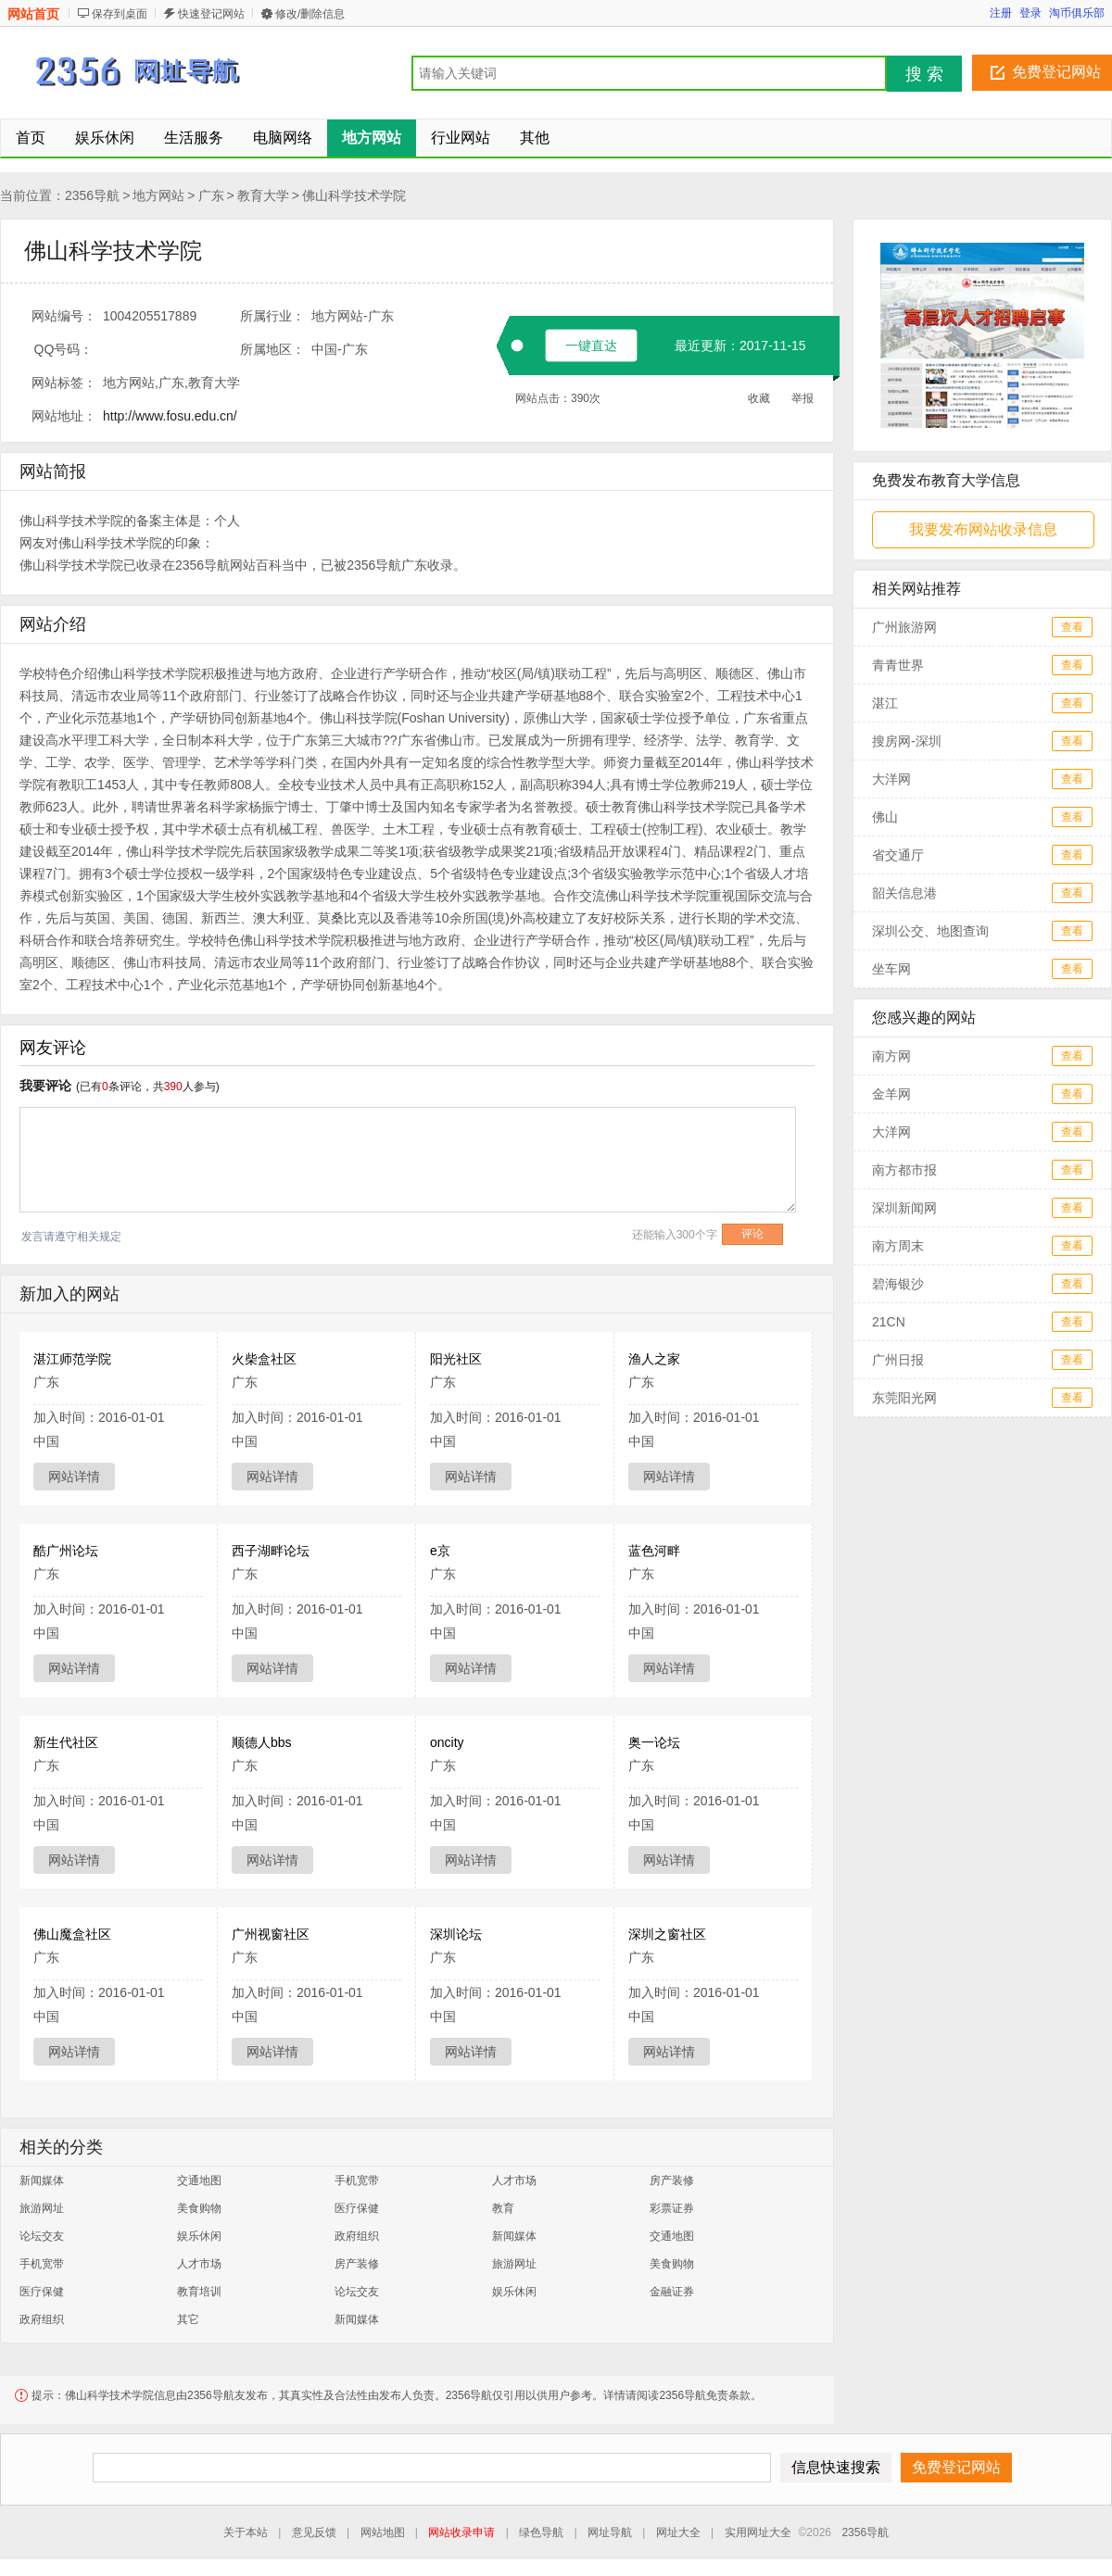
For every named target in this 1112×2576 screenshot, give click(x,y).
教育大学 (263, 195)
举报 (802, 398)
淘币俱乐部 (1077, 12)
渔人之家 (654, 1358)
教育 (503, 2208)
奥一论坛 (654, 1742)
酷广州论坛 (65, 1550)
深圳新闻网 (904, 1207)
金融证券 (672, 2291)
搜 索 (924, 74)
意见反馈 (314, 2532)
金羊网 (891, 1094)
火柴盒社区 (264, 1358)
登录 (1030, 12)
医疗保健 (357, 2208)
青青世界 (898, 665)
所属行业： (272, 315)
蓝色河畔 (654, 1550)
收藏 (759, 398)
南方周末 (898, 1245)
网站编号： (64, 315)
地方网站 (158, 195)
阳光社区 (456, 1358)
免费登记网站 (1056, 72)
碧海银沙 (898, 1283)
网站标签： (64, 382)
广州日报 (898, 1359)
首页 (30, 137)
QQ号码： (64, 349)
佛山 (885, 817)
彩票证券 (672, 2208)
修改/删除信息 (310, 13)
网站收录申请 (461, 2532)
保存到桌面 (119, 13)
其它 (188, 2319)
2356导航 (92, 195)
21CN (888, 1321)
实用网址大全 (758, 2532)
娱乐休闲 (199, 2236)
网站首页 (33, 13)
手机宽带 (357, 2180)
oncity (447, 1742)
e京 (440, 1550)
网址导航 (610, 2532)
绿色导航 (541, 2532)
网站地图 (382, 2532)
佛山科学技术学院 (354, 195)
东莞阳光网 (904, 1397)
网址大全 (678, 2532)
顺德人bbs (262, 1742)
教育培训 (199, 2291)
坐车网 (891, 968)
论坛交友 (41, 2236)
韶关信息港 (904, 893)
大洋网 (891, 779)
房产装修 (672, 2180)
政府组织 (357, 2236)
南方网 (891, 1056)
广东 (211, 195)
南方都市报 (904, 1169)
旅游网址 (41, 2208)
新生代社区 (65, 1742)
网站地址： (64, 415)
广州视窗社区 (271, 1934)
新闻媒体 (41, 2180)
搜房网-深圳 (906, 741)
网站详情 (74, 1476)
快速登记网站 (211, 13)
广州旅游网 (904, 627)
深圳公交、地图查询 (930, 931)
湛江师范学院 (72, 1358)
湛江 (885, 703)
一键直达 (591, 345)
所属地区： (272, 349)
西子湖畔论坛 (271, 1550)
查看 (1072, 627)
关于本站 (245, 2532)
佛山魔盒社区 (72, 1934)
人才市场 (514, 2180)
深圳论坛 (456, 1934)
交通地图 (199, 2180)
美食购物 (199, 2208)
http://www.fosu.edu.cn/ (170, 415)
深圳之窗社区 (667, 1934)
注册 (1001, 12)
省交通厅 (898, 855)
